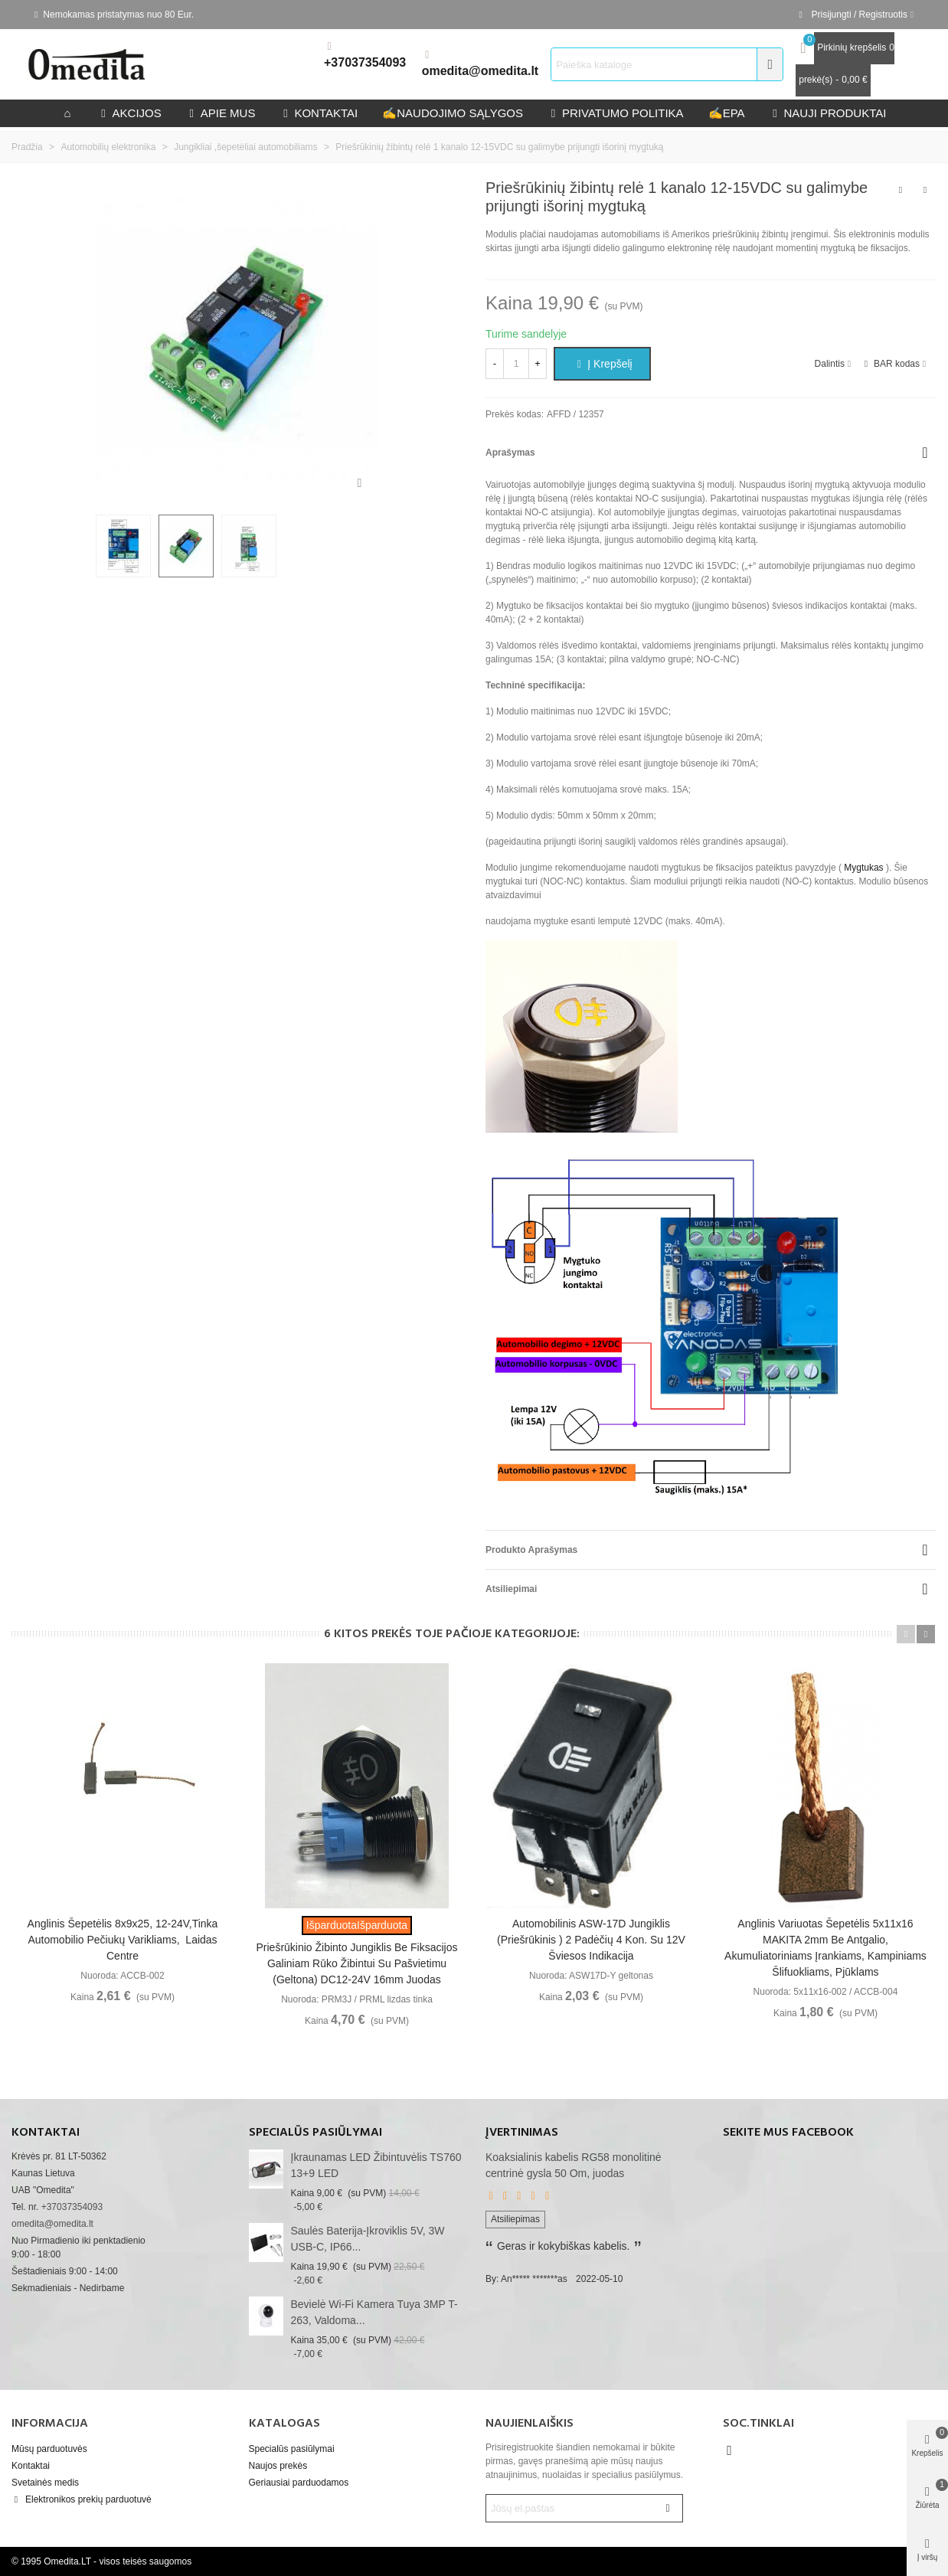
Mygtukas (863, 867)
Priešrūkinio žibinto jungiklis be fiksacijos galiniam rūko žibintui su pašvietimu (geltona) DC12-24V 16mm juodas (357, 1963)
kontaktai (318, 112)
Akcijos (130, 112)
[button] (906, 1634)
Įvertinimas (521, 2132)
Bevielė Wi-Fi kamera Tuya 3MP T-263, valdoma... (374, 2312)
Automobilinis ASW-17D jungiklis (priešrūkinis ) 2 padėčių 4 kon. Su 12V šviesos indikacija (591, 1939)
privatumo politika (616, 112)
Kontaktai (30, 2465)
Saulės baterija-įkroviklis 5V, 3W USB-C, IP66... (368, 2239)
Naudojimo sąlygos (452, 112)
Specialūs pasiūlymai (315, 2132)
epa (726, 112)
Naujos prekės (278, 2465)
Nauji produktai (828, 112)
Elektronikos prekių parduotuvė (81, 2499)
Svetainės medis (45, 2482)
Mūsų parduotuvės (49, 2449)
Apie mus (221, 112)
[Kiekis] (516, 363)
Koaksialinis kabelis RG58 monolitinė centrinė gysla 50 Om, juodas (573, 2165)
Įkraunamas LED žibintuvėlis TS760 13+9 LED (376, 2165)
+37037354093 (365, 62)
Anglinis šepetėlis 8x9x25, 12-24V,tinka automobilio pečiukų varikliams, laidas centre (123, 1939)
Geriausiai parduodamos (299, 2482)
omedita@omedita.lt (480, 70)
